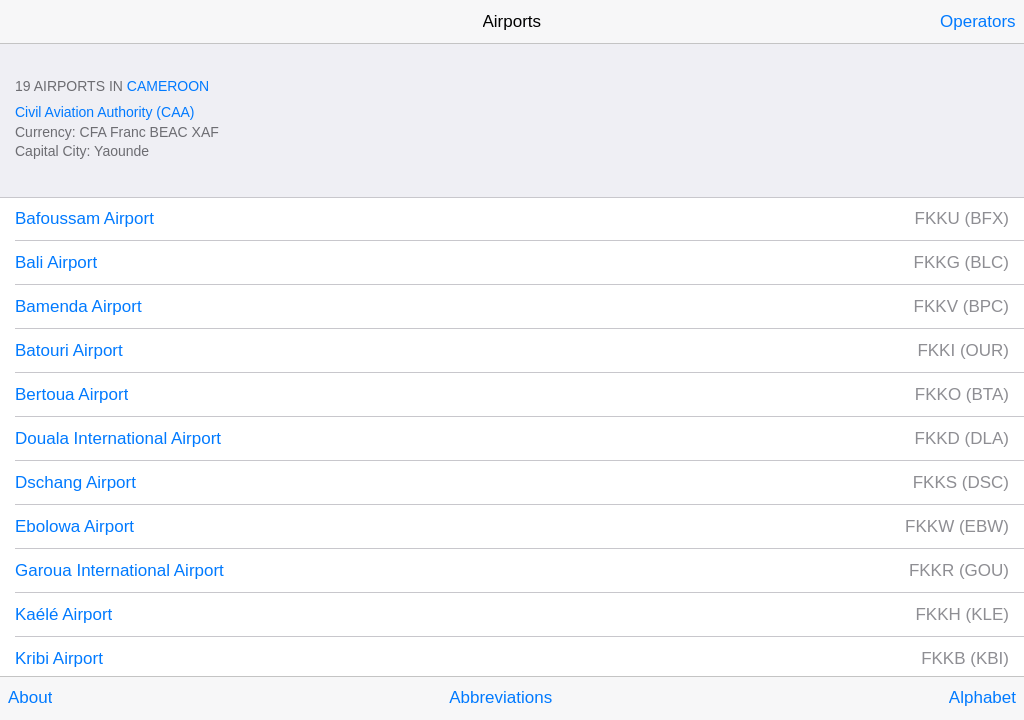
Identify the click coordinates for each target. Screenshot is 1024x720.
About (30, 697)
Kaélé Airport (63, 614)
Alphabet (982, 697)
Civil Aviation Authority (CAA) (104, 112)
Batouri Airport (69, 350)
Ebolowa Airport (74, 526)
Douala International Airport (118, 438)
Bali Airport (56, 262)
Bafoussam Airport (84, 218)
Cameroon (168, 86)
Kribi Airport (59, 658)
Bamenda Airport (78, 306)
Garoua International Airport (119, 570)
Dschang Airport (75, 482)
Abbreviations (500, 697)
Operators (978, 21)
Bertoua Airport (71, 394)
